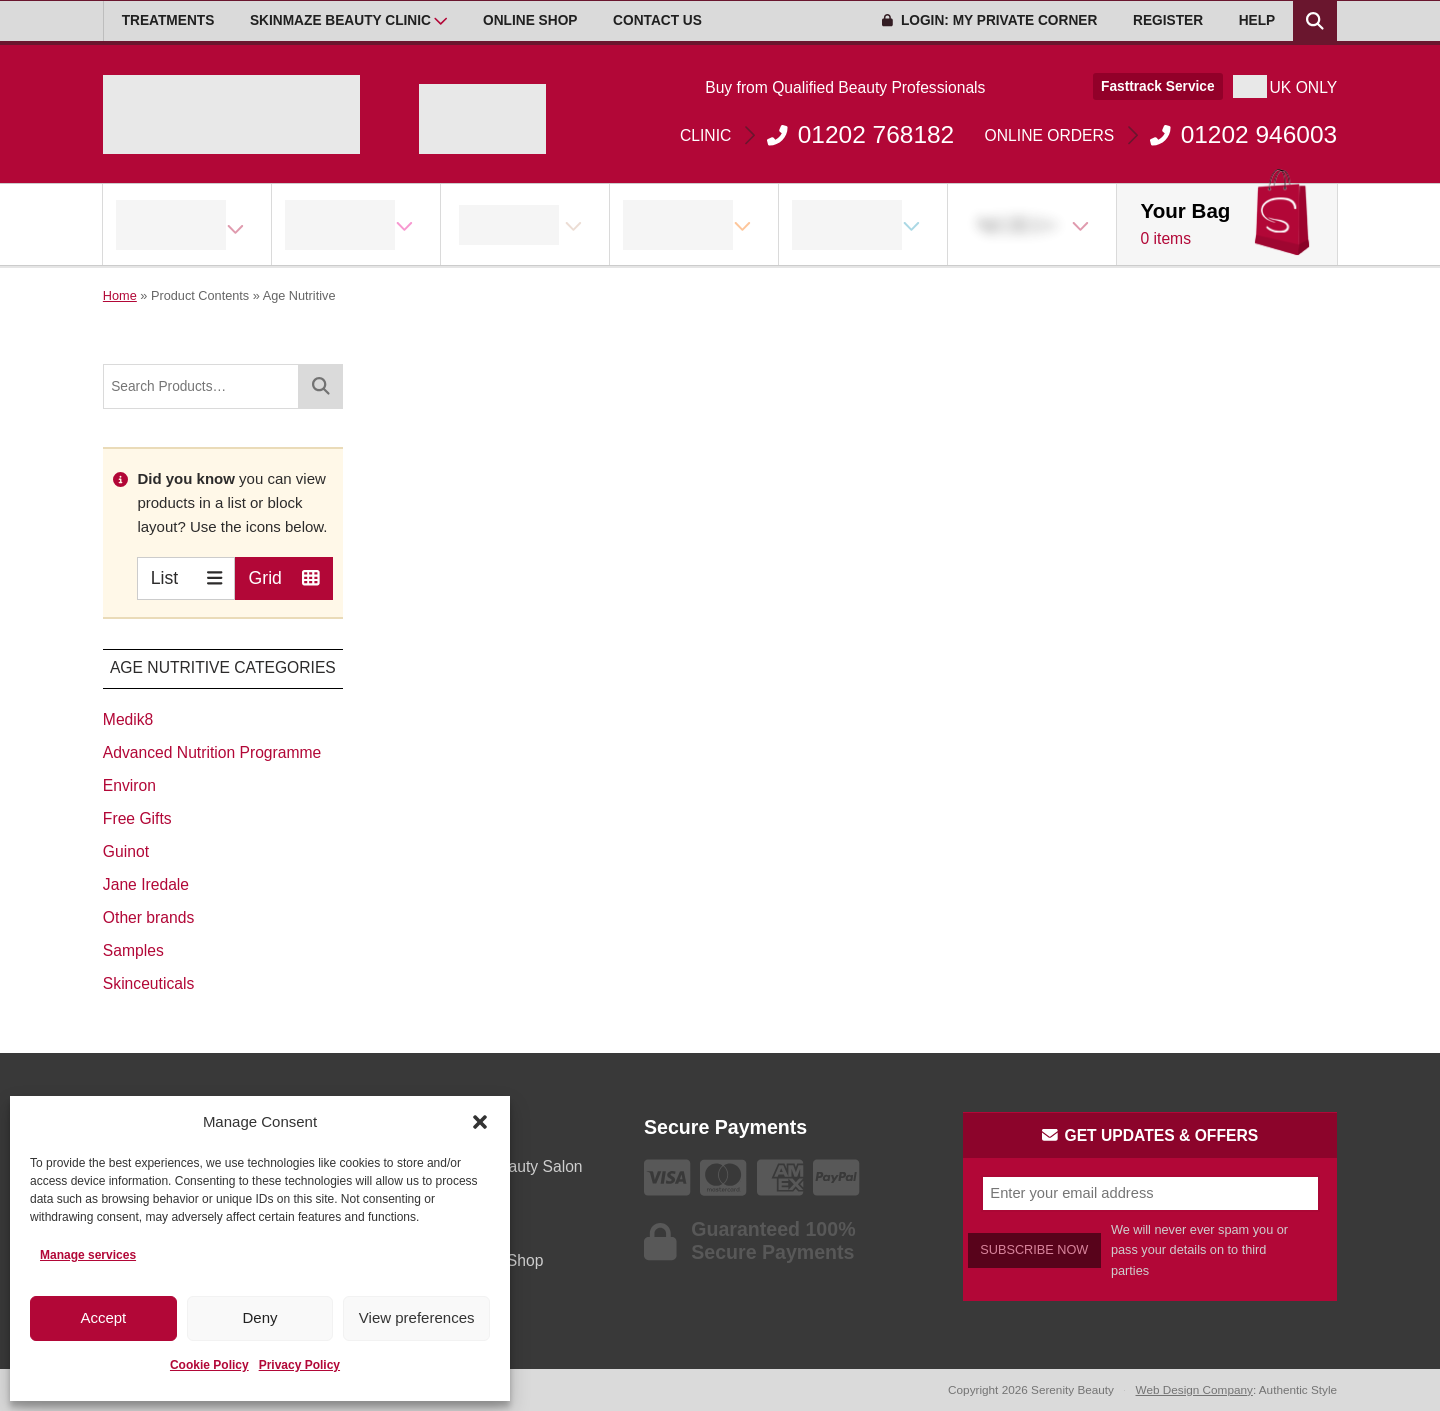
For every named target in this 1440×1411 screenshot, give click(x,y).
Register (1168, 20)
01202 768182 (817, 135)
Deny (259, 1317)
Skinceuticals (148, 983)
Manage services (88, 1255)
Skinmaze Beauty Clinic (340, 20)
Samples (133, 950)
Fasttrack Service (1158, 86)
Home (120, 295)
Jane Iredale (146, 884)
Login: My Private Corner (990, 20)
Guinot (126, 851)
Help (1257, 20)
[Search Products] (1315, 21)
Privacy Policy (299, 1365)
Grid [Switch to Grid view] (284, 577)
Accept (103, 1317)
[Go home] (231, 114)
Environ (129, 785)
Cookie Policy (209, 1365)
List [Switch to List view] (186, 577)
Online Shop (530, 20)
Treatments (168, 20)
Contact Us (657, 20)
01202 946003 (1161, 135)
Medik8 (128, 719)
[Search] (321, 386)
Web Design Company (1194, 1389)
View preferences (417, 1317)
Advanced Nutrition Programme (212, 752)
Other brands (148, 917)
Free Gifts (137, 818)
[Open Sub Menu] (440, 21)
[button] (480, 1122)
